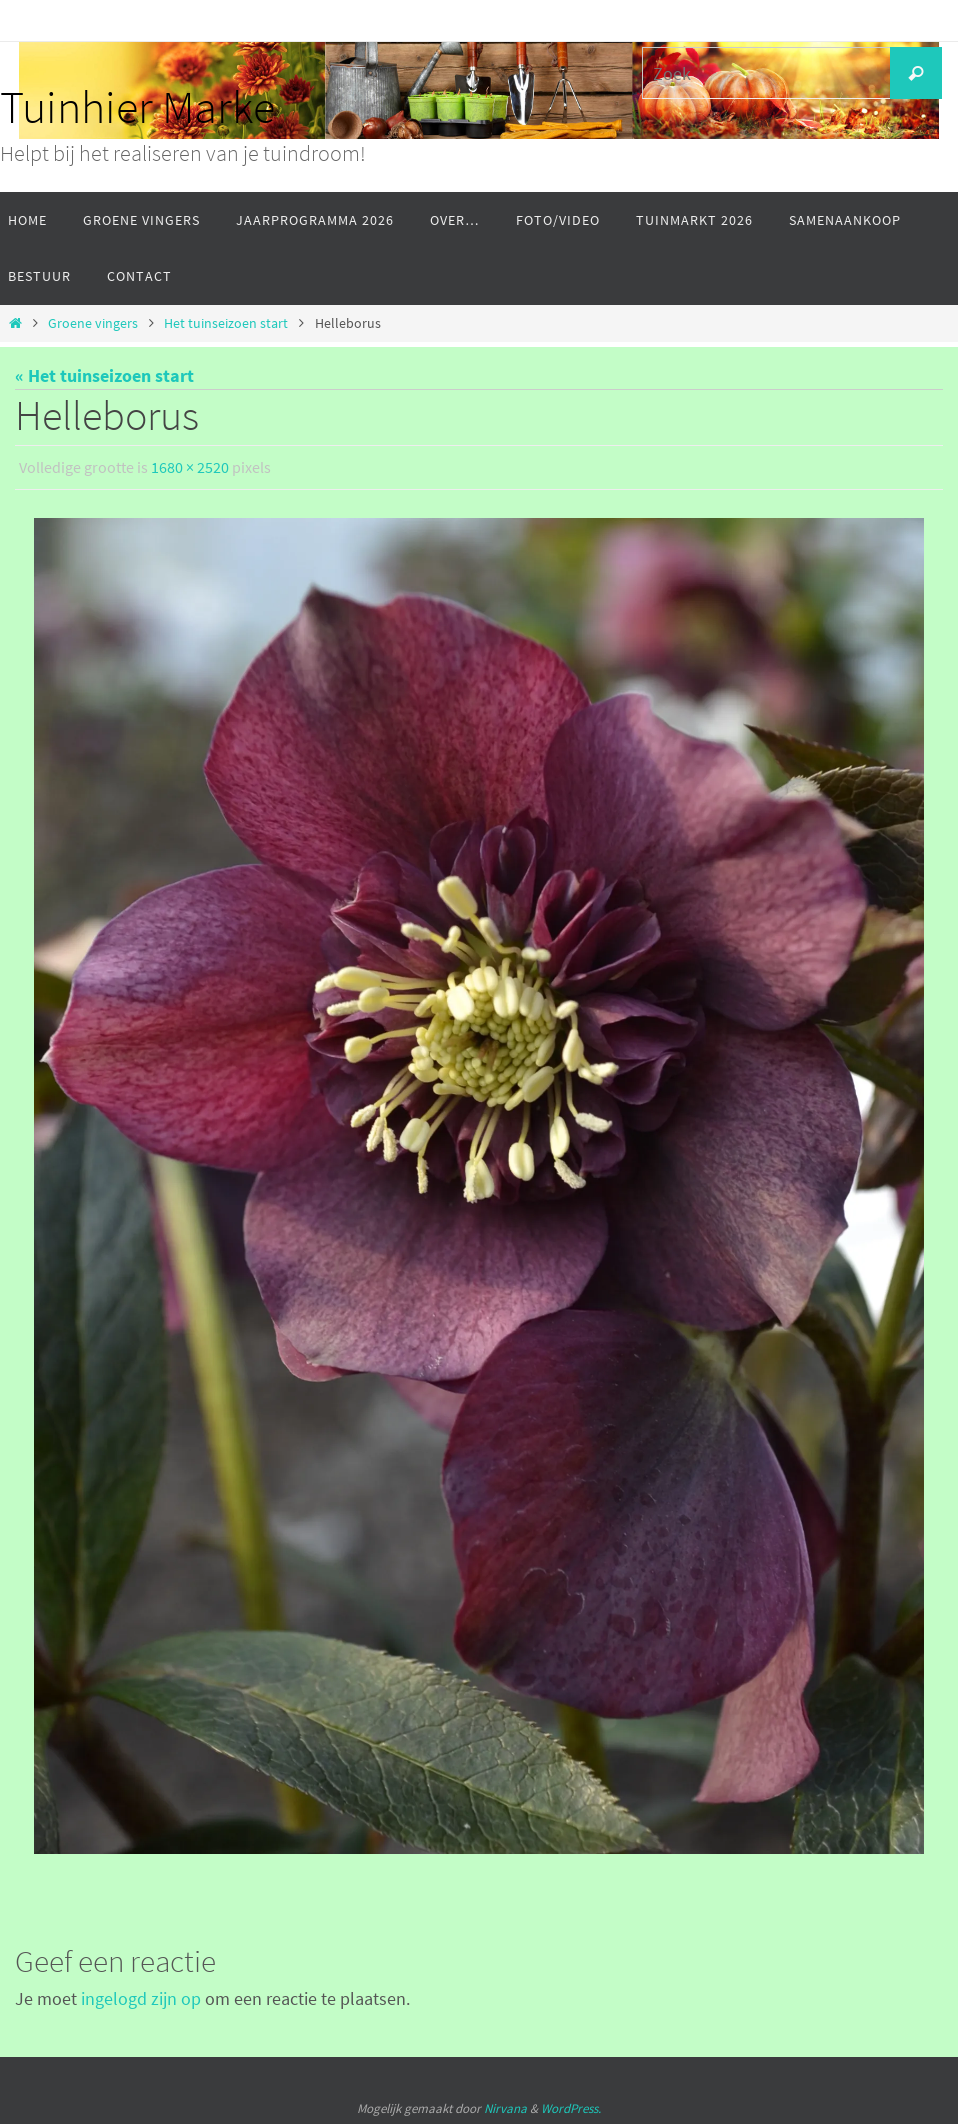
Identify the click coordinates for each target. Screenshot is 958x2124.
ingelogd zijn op (141, 1997)
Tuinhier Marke (137, 107)
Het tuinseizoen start (226, 323)
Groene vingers (93, 323)
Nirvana (505, 2107)
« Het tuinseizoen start (104, 375)
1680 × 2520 (190, 467)
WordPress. (571, 2107)
